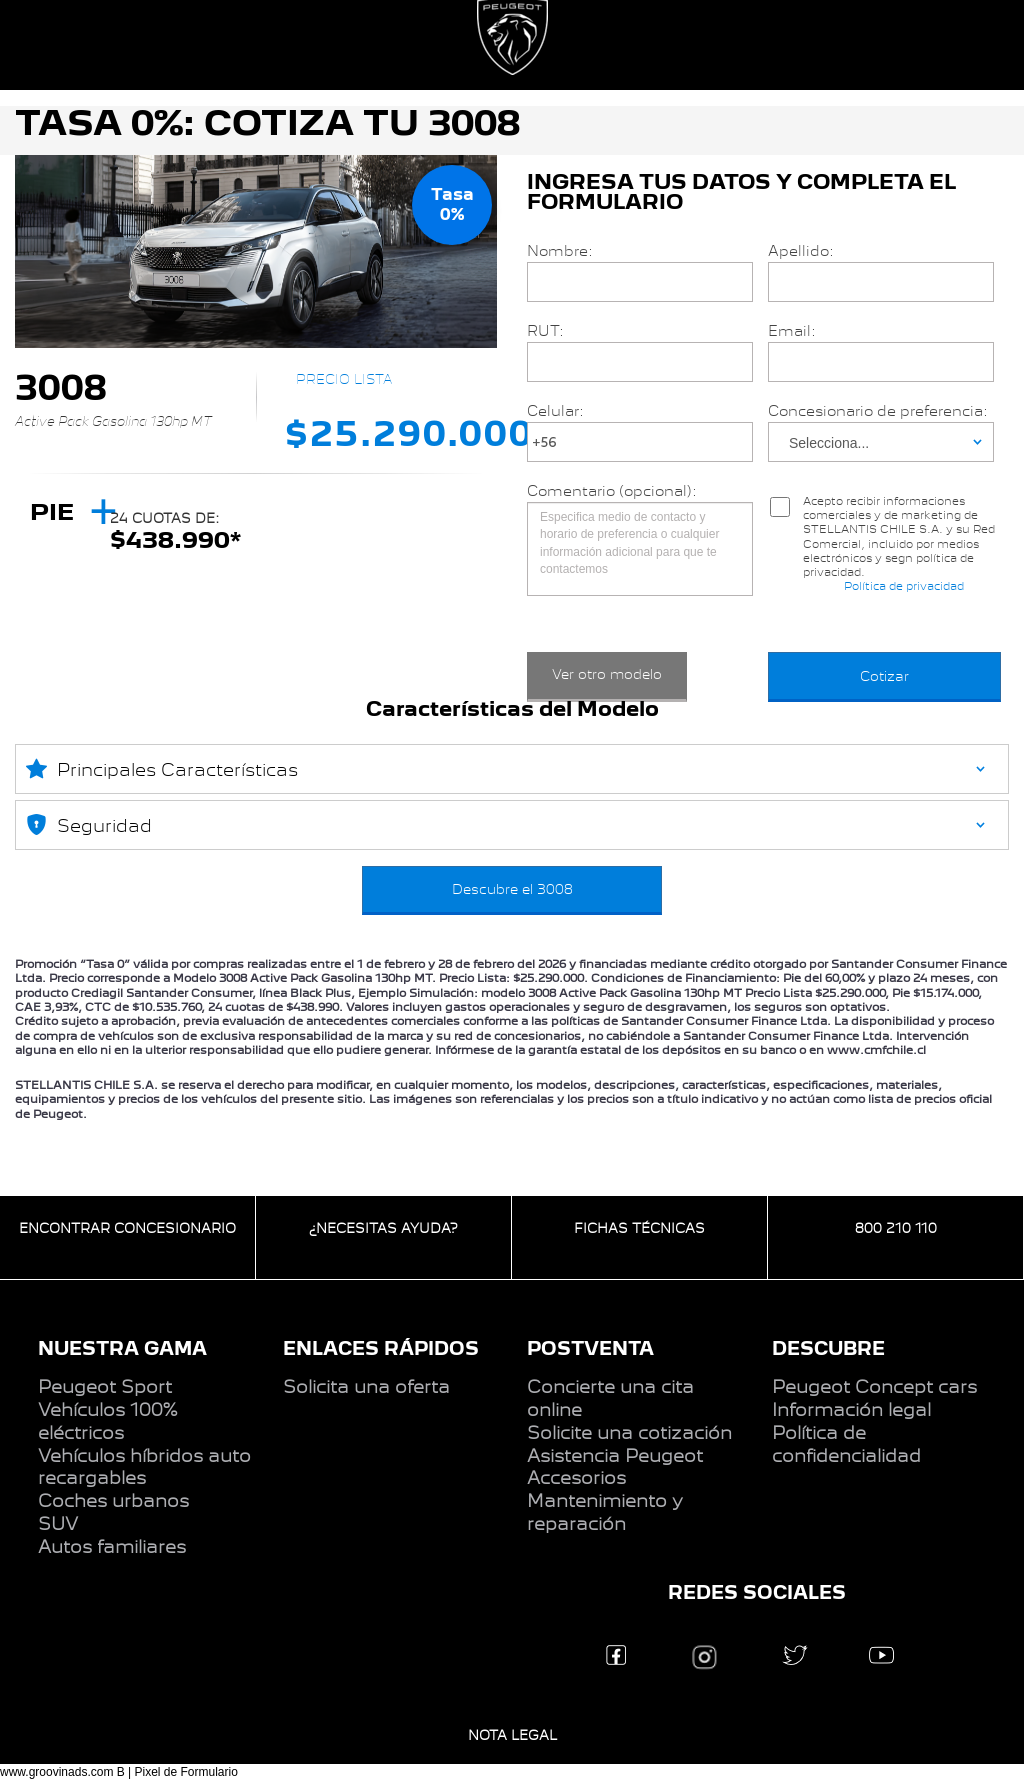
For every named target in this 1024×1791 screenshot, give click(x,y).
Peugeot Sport (105, 1387)
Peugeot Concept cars (874, 1387)
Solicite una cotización (629, 1433)
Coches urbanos (113, 1501)
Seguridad (89, 824)
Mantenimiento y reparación (605, 1512)
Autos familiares (112, 1547)
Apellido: (801, 251)
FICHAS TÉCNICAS (639, 1228)
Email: (792, 331)
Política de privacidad (904, 586)
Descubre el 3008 (512, 889)
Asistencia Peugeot (615, 1456)
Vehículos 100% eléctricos (107, 1421)
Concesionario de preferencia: (878, 411)
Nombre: (560, 251)
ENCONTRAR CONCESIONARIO (127, 1228)
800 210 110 (896, 1228)
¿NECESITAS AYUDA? (383, 1228)
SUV (58, 1524)
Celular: (555, 411)
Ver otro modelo (607, 674)
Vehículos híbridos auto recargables (144, 1467)
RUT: (545, 331)
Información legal (851, 1410)
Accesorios (576, 1478)
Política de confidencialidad (846, 1444)
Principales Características (162, 768)
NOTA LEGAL (512, 1735)
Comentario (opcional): (612, 491)
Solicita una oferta (366, 1387)
